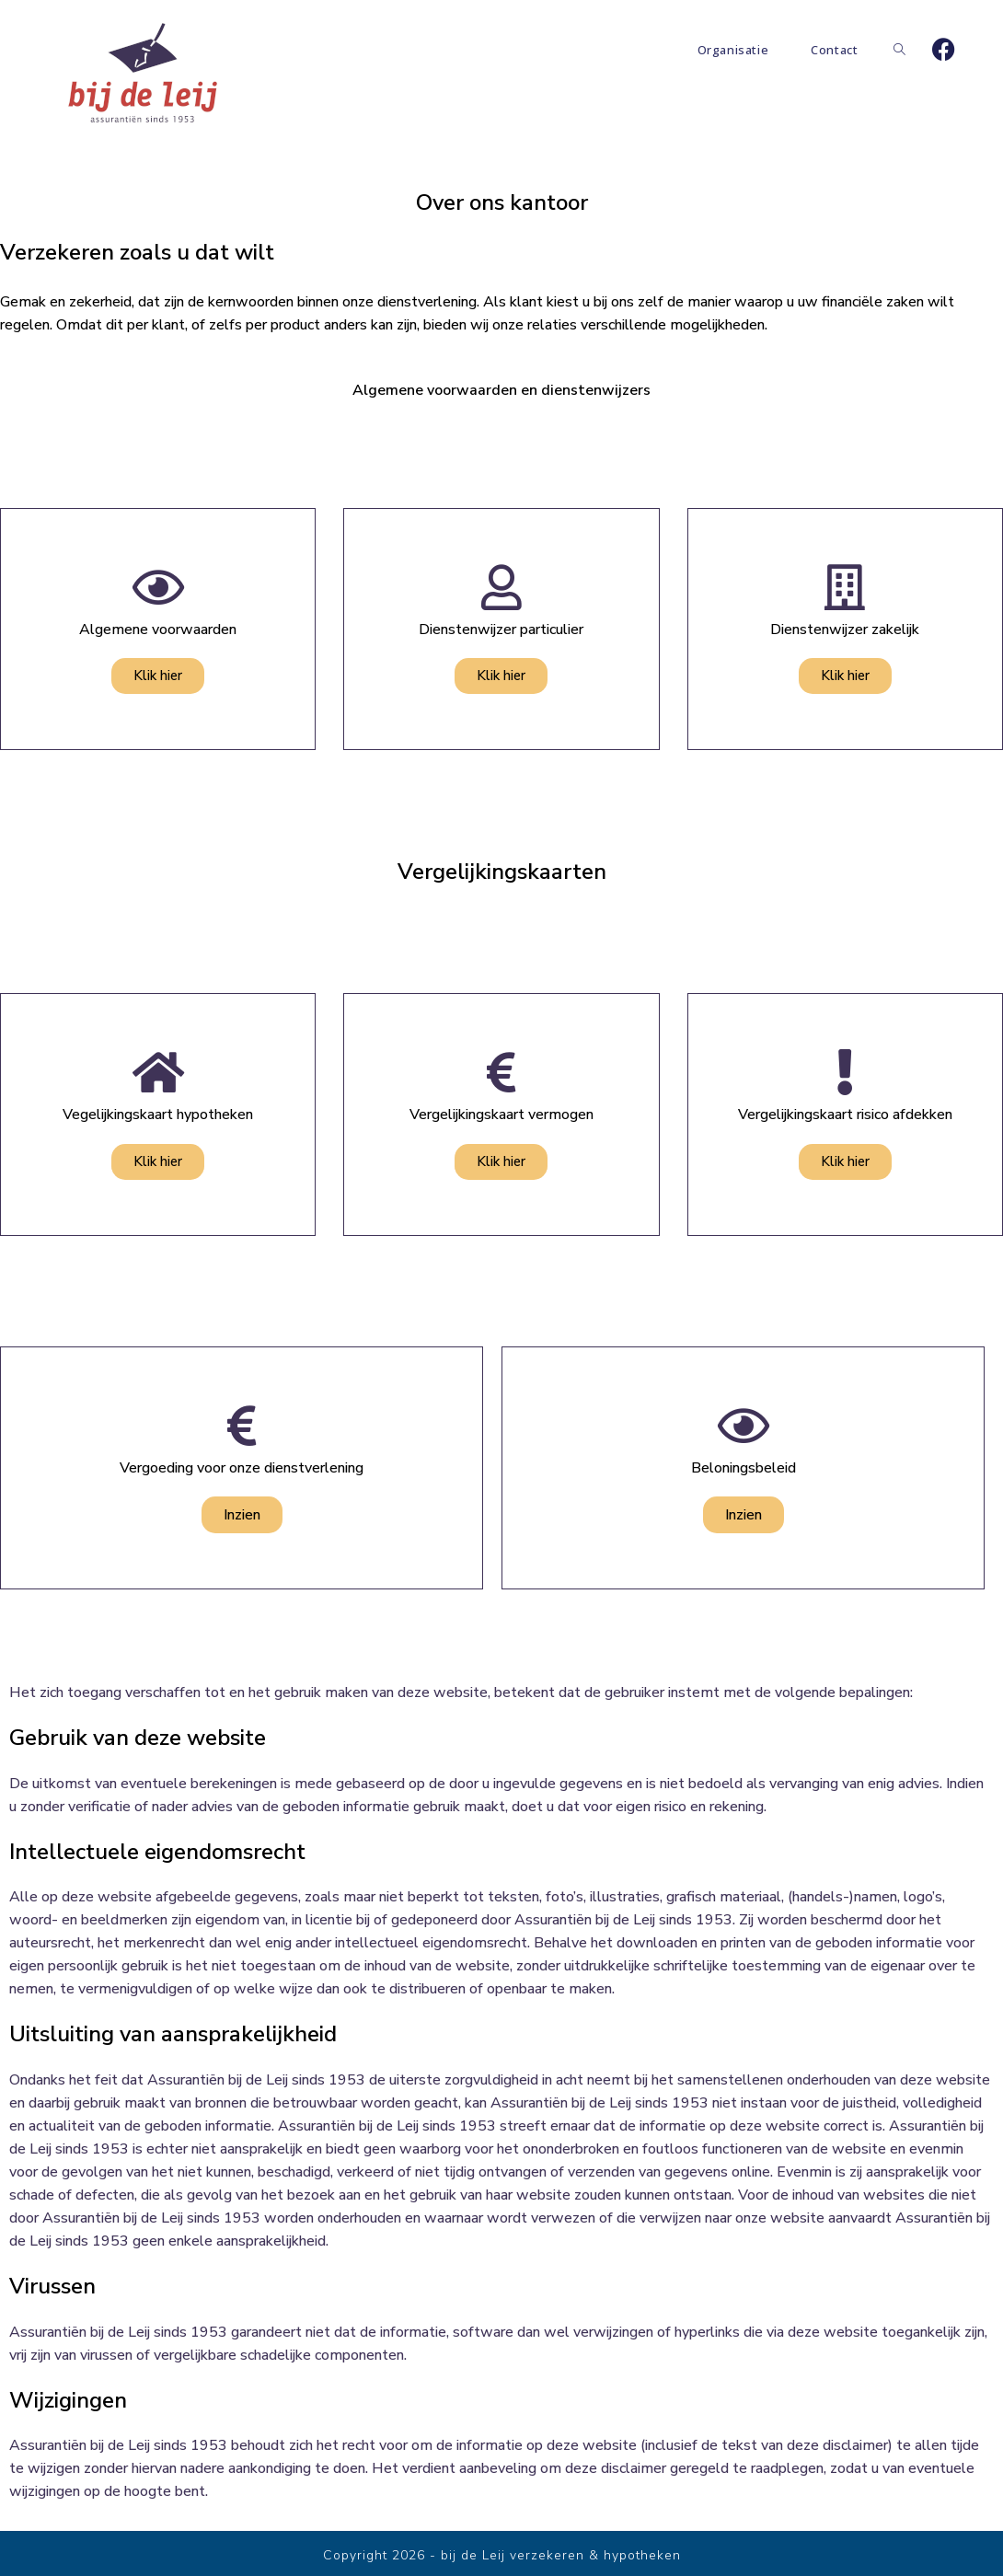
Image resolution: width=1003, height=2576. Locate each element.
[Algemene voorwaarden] (158, 587)
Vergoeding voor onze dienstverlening (241, 1468)
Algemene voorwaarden (157, 629)
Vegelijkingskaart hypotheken (158, 1114)
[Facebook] (944, 50)
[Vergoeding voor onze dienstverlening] (242, 1426)
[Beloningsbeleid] (744, 1426)
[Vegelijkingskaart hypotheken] (158, 1072)
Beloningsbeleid (743, 1468)
